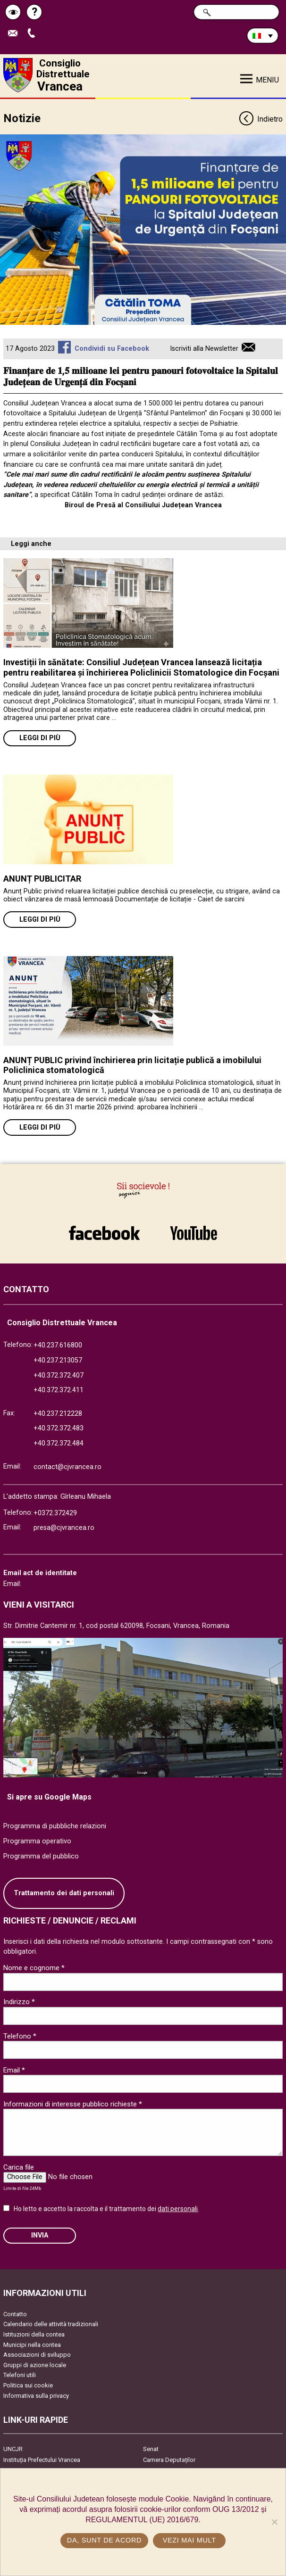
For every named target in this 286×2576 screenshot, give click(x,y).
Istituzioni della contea (34, 2334)
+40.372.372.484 (59, 1443)
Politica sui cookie (28, 2385)
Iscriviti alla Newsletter (204, 349)
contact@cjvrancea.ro (67, 1467)
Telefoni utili (19, 2374)
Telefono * (19, 2036)
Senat (151, 2448)
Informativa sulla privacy (36, 2395)
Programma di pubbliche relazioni (54, 1826)
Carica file (18, 2167)
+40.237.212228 (58, 1414)
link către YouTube (193, 1232)
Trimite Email (15, 33)
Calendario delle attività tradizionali (50, 2324)
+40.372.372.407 (59, 1375)
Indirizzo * (19, 2002)
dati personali (178, 2209)
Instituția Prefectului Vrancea (41, 2459)
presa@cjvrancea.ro (64, 1528)
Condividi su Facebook (112, 349)
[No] (274, 2521)
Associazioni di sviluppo (37, 2354)
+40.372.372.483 (59, 1428)
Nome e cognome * (34, 1968)
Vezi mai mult (189, 2540)
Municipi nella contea (32, 2344)
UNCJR (13, 2448)
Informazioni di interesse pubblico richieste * (72, 2104)
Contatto (15, 2314)
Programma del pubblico (41, 1856)
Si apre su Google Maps (49, 1796)
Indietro (260, 119)
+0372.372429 (55, 1513)
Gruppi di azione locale (34, 2365)
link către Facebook (104, 1232)
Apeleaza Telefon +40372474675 (33, 33)
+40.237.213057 (58, 1360)
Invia (39, 2235)
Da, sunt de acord (104, 2540)
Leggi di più (39, 738)
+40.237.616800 (58, 1345)
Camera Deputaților (169, 2459)
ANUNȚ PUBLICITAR (42, 878)
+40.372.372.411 (59, 1390)
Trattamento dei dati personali (64, 1893)
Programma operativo (37, 1841)
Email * (14, 2070)
